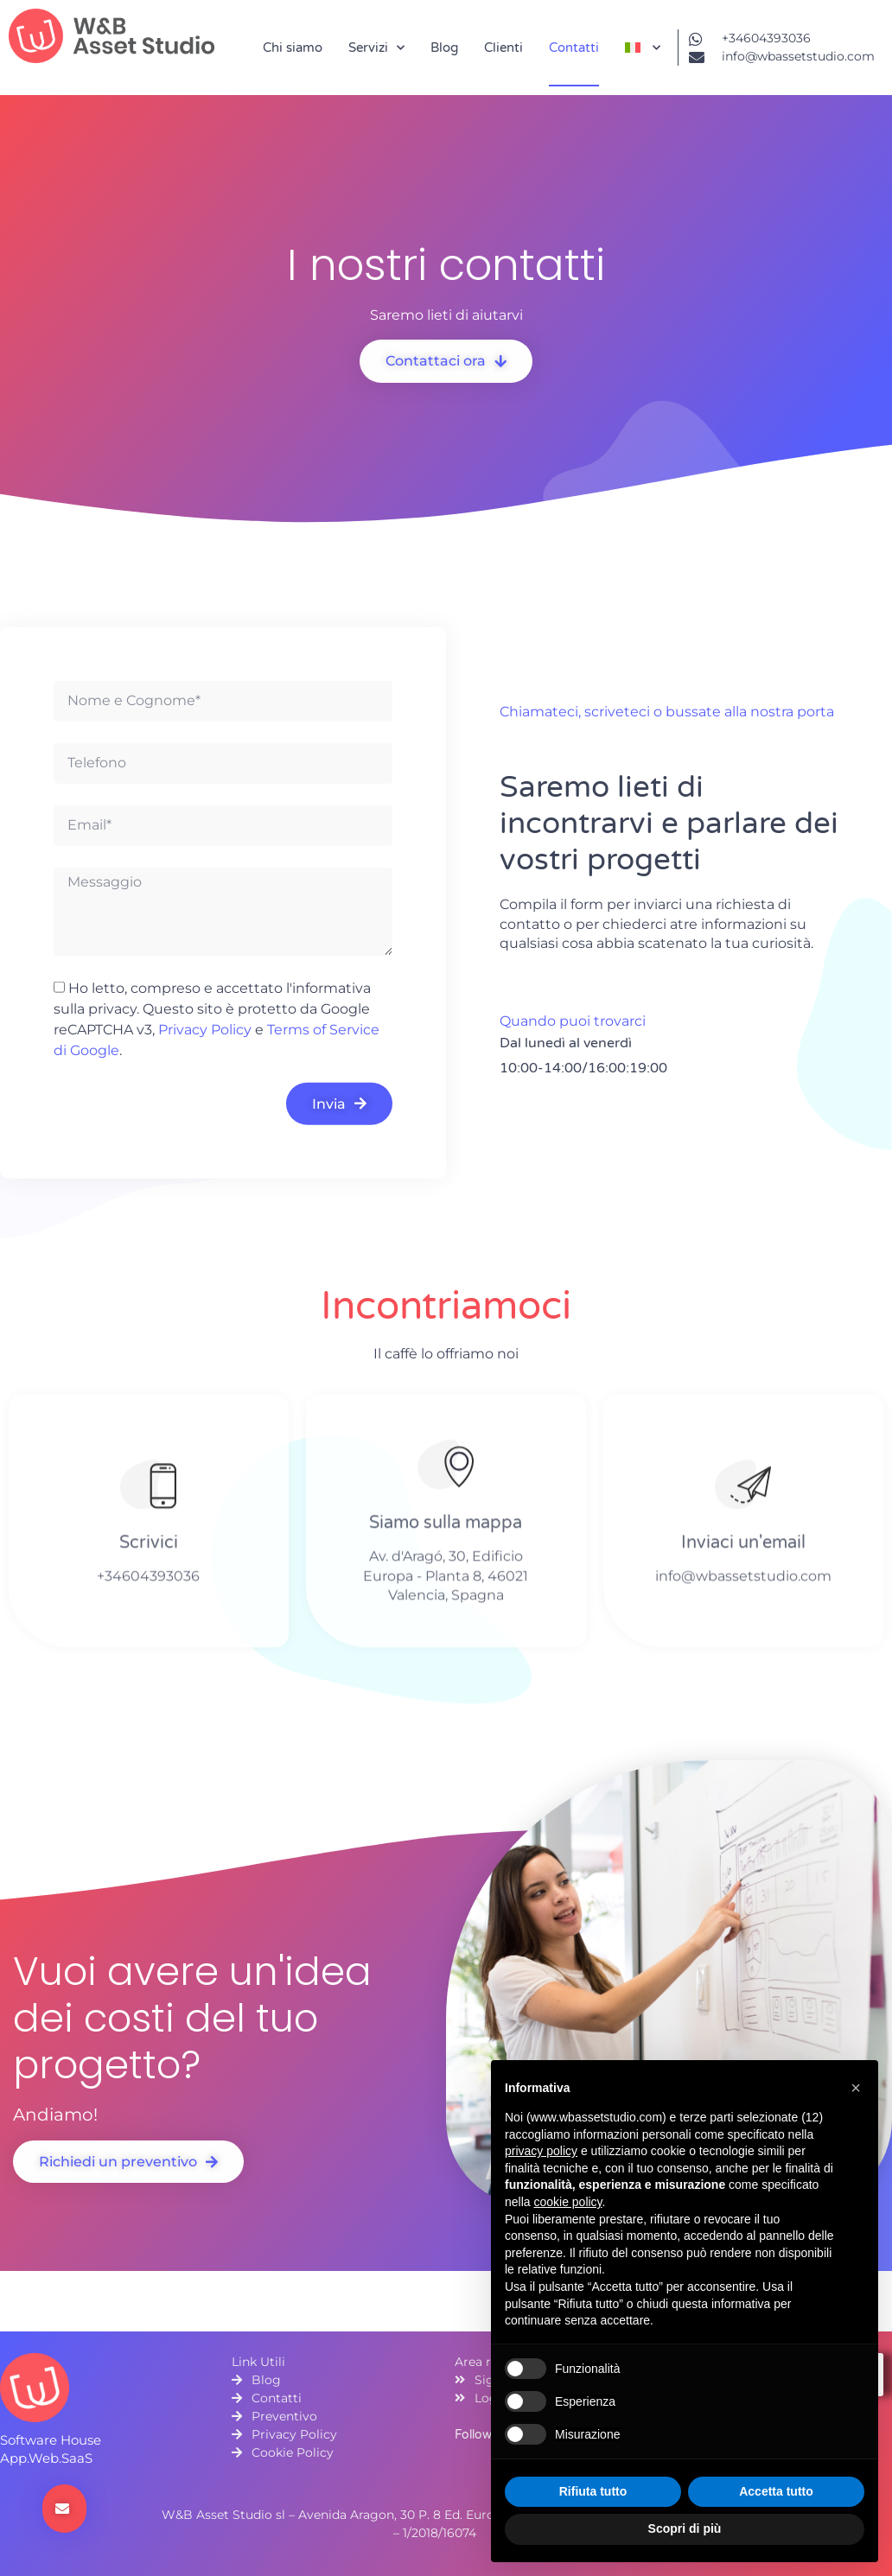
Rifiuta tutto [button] (593, 2491)
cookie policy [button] (567, 2202)
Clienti (503, 47)
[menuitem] (643, 47)
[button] (856, 2088)
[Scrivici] (148, 1490)
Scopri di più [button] (685, 2528)
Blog (444, 47)
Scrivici (148, 1548)
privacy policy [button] (541, 2151)
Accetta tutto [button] (776, 2491)
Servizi (376, 48)
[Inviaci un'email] (743, 1490)
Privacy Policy (205, 1029)
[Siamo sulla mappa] (445, 1471)
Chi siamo (292, 47)
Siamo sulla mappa (445, 1529)
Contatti (574, 47)
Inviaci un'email (743, 1548)
